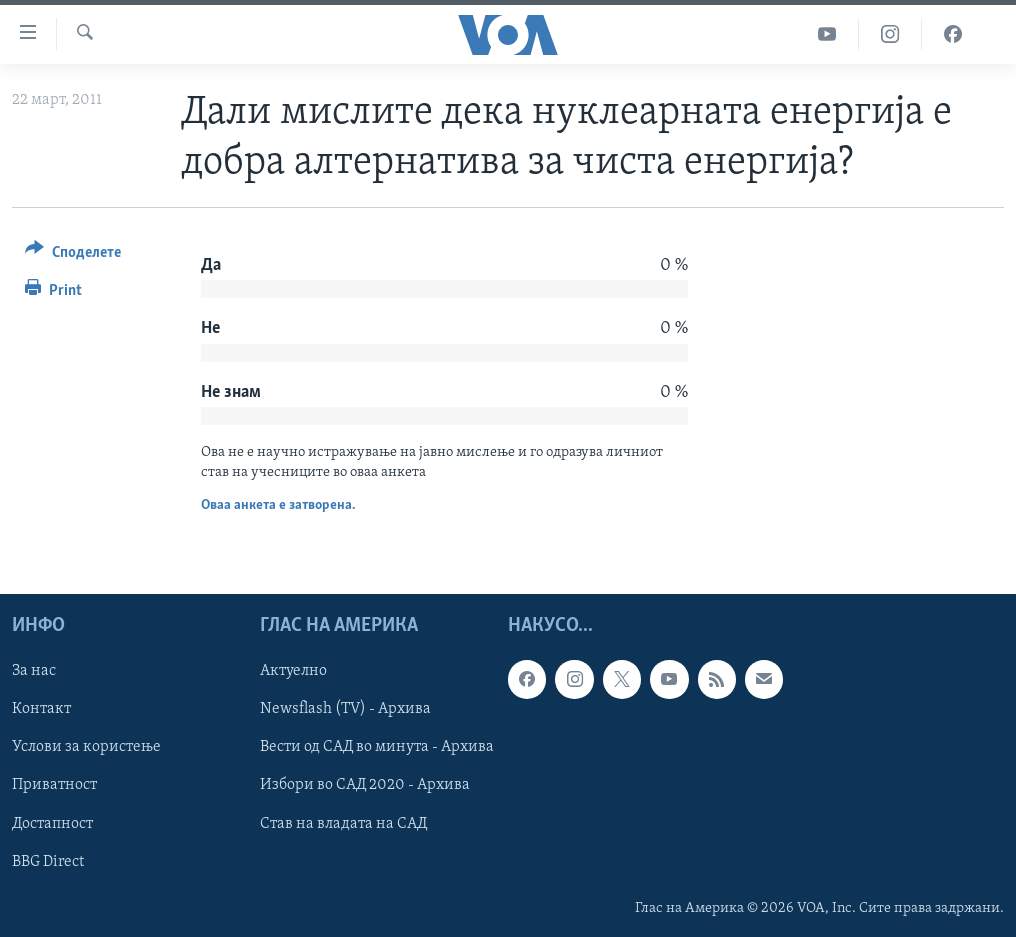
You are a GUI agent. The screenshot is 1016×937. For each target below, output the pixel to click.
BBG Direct (48, 862)
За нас (34, 672)
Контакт (41, 710)
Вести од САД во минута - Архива (377, 748)
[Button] (73, 255)
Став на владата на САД (343, 824)
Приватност (54, 786)
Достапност (52, 824)
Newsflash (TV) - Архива (345, 710)
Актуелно (293, 672)
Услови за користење (86, 748)
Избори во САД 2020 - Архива (365, 786)
